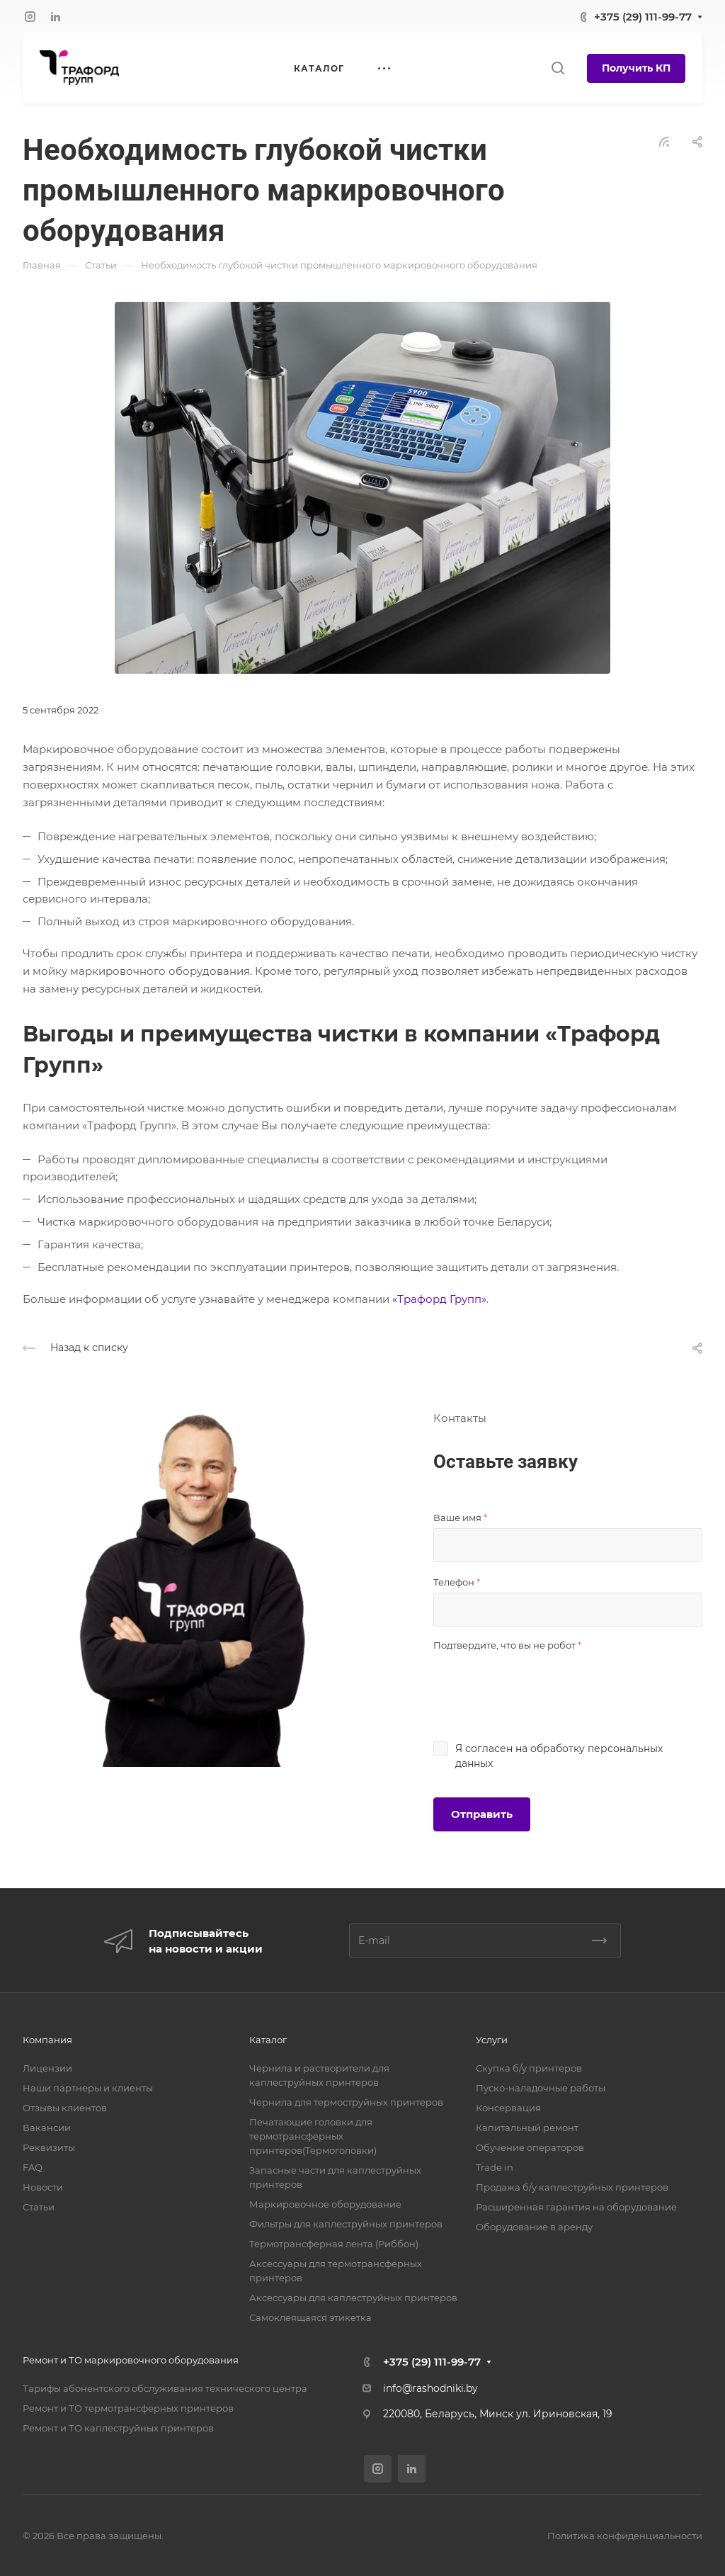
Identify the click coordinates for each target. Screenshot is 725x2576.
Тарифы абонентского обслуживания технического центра (165, 2388)
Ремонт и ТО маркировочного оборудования (131, 2360)
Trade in (494, 2167)
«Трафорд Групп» (439, 1299)
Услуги (492, 2039)
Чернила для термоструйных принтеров (346, 2102)
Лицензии (47, 2068)
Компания (47, 2039)
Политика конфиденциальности (624, 2535)
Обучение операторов (530, 2147)
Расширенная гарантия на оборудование (576, 2207)
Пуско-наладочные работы (540, 2088)
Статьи (39, 2207)
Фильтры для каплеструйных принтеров (346, 2224)
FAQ (32, 2167)
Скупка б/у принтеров (529, 2068)
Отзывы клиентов (65, 2107)
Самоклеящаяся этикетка (310, 2317)
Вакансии (47, 2127)
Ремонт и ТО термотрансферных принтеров (128, 2408)
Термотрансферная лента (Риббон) (333, 2243)
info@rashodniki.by (430, 2388)
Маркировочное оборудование (325, 2204)
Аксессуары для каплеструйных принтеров (353, 2297)
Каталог (268, 2039)
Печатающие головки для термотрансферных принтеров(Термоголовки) (313, 2136)
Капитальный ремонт (527, 2127)
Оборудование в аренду (534, 2226)
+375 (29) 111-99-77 (643, 16)
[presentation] (541, 1683)
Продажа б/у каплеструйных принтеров (572, 2187)
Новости (43, 2187)
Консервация (508, 2107)
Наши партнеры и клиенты (88, 2088)
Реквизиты (49, 2147)
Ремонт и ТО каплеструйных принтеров (118, 2428)
